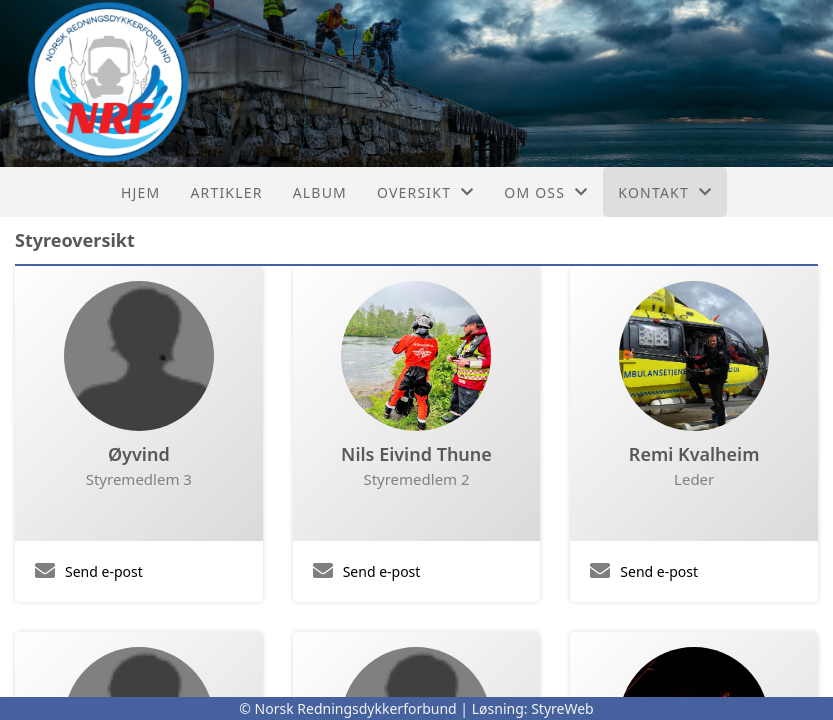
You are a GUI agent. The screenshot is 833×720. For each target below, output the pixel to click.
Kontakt (665, 192)
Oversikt (425, 192)
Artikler (226, 192)
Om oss (546, 192)
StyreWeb (562, 708)
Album (320, 192)
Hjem (140, 192)
